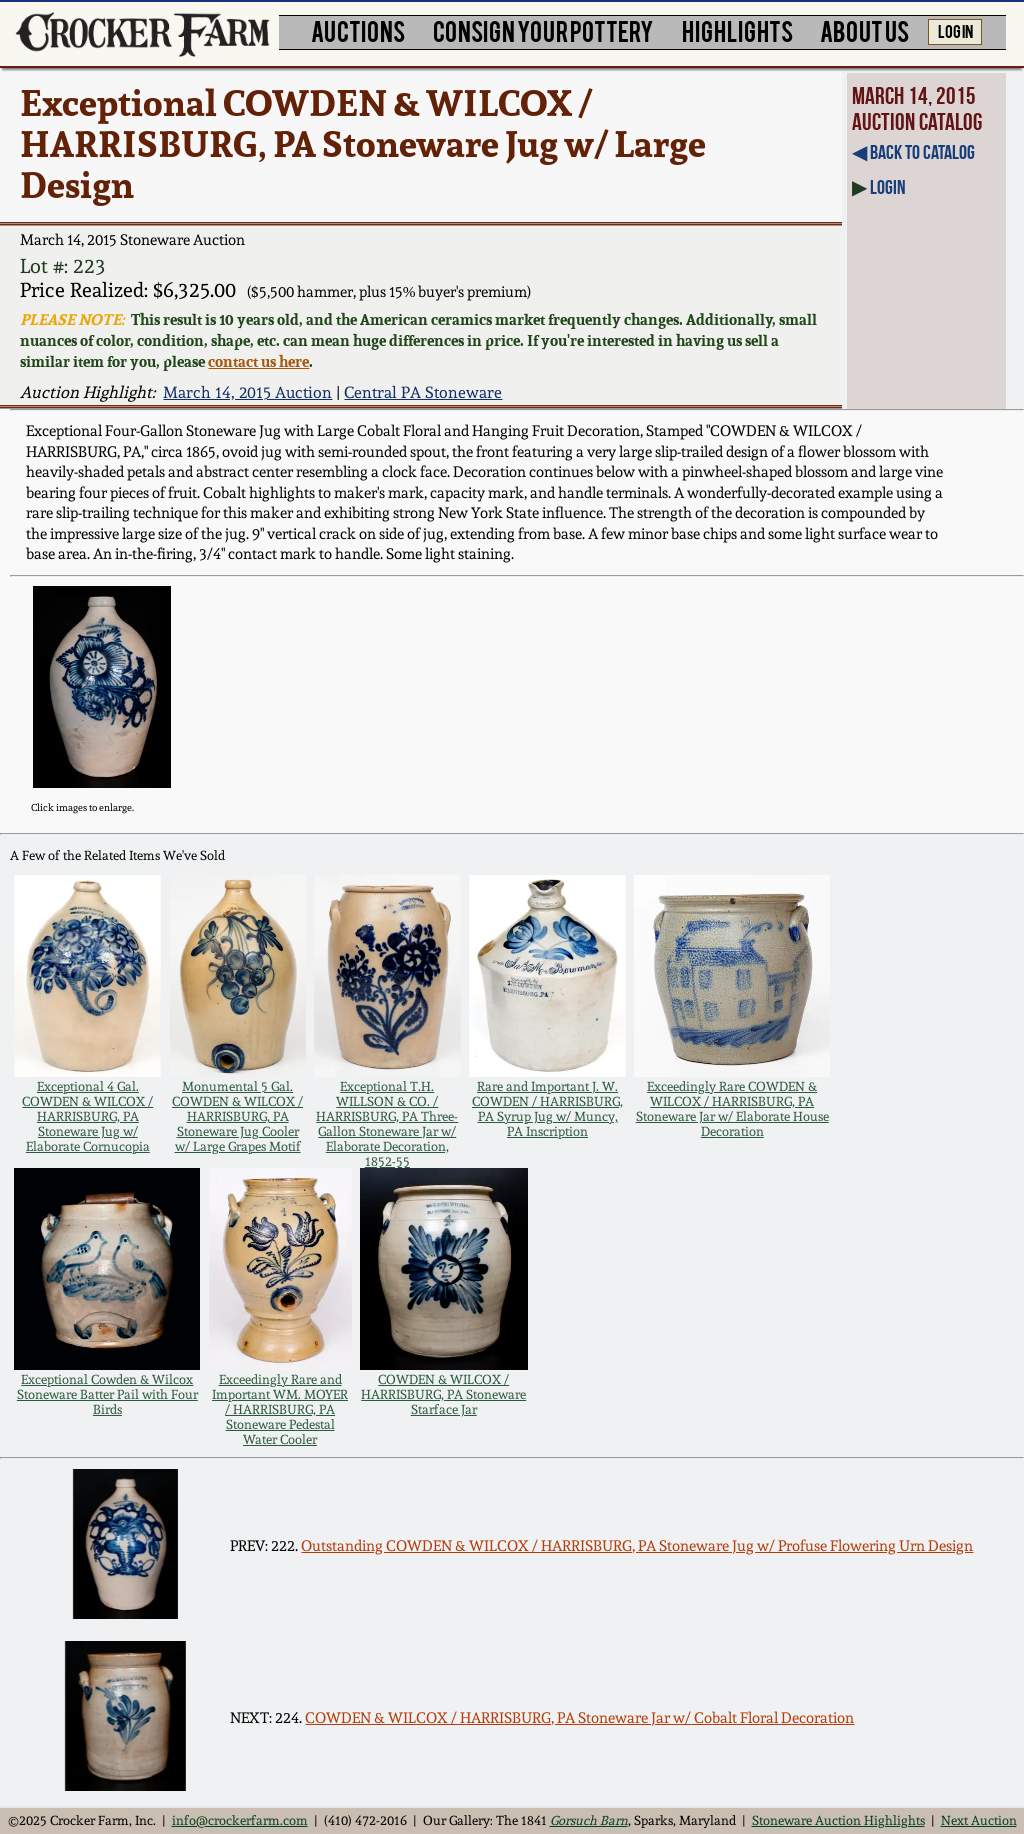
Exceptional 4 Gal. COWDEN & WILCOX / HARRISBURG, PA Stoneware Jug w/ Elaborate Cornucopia (87, 1116)
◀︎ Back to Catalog (913, 152)
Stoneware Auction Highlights (838, 1820)
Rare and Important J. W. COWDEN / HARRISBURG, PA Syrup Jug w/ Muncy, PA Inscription (547, 1109)
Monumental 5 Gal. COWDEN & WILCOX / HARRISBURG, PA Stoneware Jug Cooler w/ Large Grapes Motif (237, 1116)
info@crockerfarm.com (240, 1820)
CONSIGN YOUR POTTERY (543, 30)
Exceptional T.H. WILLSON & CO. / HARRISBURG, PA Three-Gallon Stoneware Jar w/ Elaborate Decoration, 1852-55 (387, 1124)
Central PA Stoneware (423, 392)
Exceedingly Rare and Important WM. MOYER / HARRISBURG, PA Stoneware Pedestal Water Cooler (280, 1409)
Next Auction (979, 1820)
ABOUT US (864, 30)
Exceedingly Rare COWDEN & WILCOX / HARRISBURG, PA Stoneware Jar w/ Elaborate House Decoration (732, 1109)
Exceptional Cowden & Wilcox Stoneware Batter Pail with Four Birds (107, 1394)
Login (888, 187)
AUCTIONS (358, 30)
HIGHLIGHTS (737, 30)
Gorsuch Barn (589, 1820)
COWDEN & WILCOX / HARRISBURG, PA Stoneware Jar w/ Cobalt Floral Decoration (579, 1718)
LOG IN (955, 30)
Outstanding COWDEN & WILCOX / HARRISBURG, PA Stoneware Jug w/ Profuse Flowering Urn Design (637, 1546)
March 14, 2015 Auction (247, 392)
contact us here (258, 361)
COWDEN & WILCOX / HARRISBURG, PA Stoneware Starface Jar (443, 1394)
